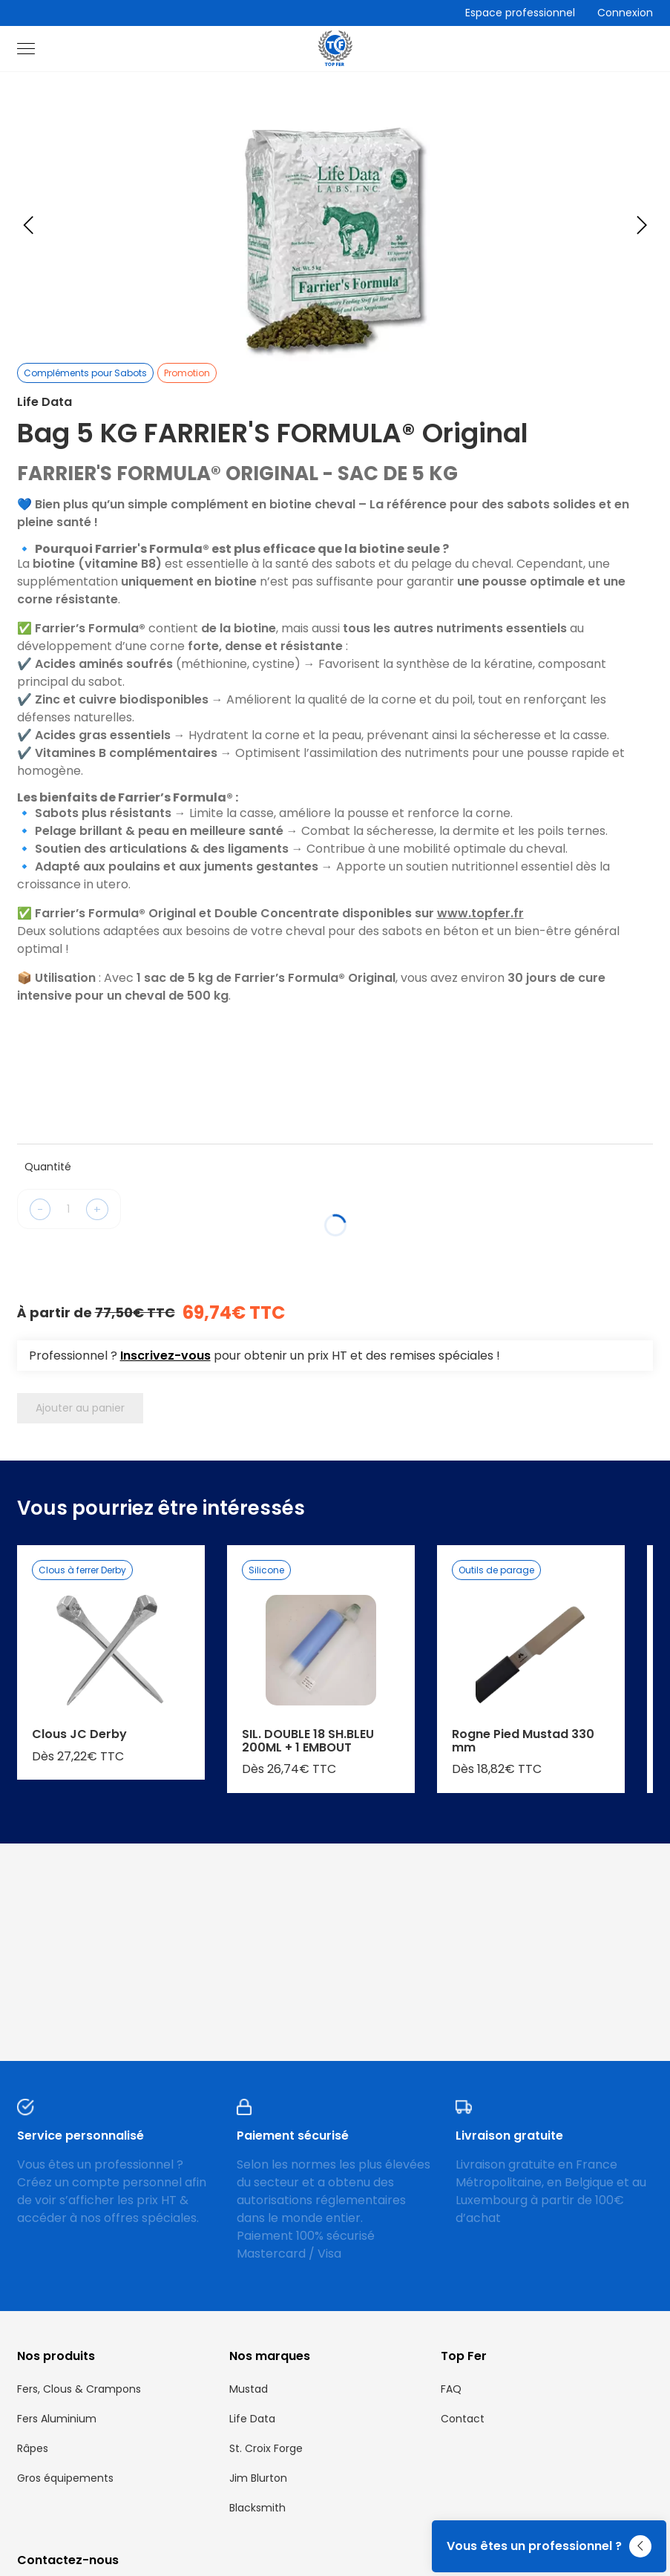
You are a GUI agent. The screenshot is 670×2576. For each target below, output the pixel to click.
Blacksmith (257, 2507)
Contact (463, 2418)
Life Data (252, 2418)
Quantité (47, 1166)
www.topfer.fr (480, 913)
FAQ (451, 2389)
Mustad (248, 2389)
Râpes (32, 2448)
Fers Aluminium (56, 2418)
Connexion (625, 12)
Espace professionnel (520, 12)
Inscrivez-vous (165, 1355)
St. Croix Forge (266, 2448)
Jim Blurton (258, 2478)
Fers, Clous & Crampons (79, 2389)
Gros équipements (65, 2478)
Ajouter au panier (80, 1407)
